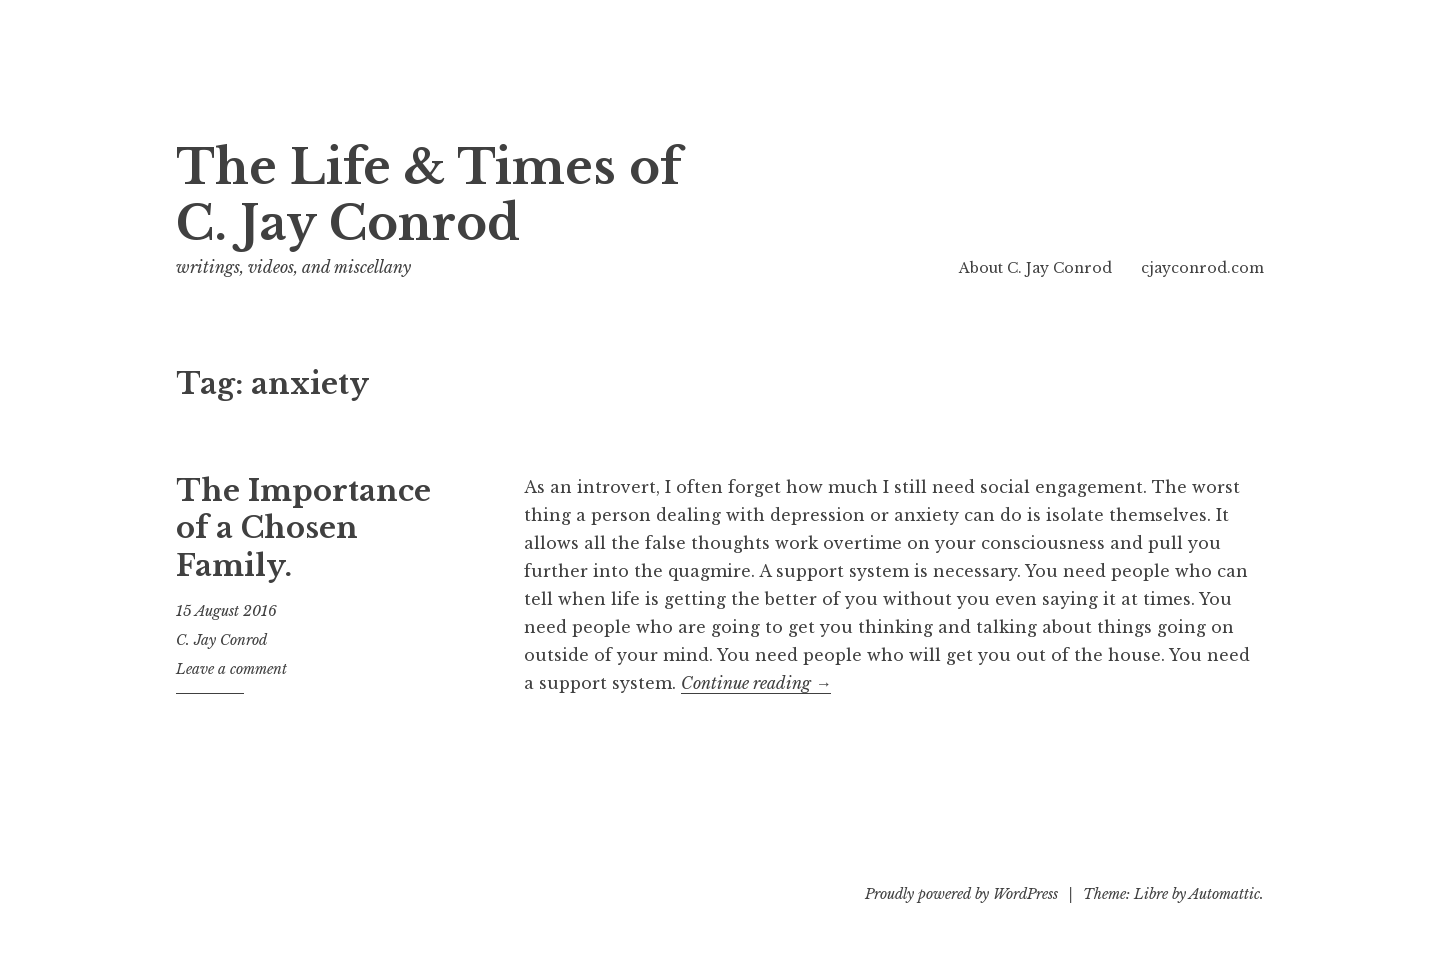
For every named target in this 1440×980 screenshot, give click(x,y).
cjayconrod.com (1202, 268)
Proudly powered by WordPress (961, 894)
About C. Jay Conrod (1035, 268)
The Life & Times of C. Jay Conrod (428, 195)
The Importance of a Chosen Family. (303, 528)
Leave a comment (231, 669)
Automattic (1224, 894)
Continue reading (756, 683)
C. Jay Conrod (221, 640)
